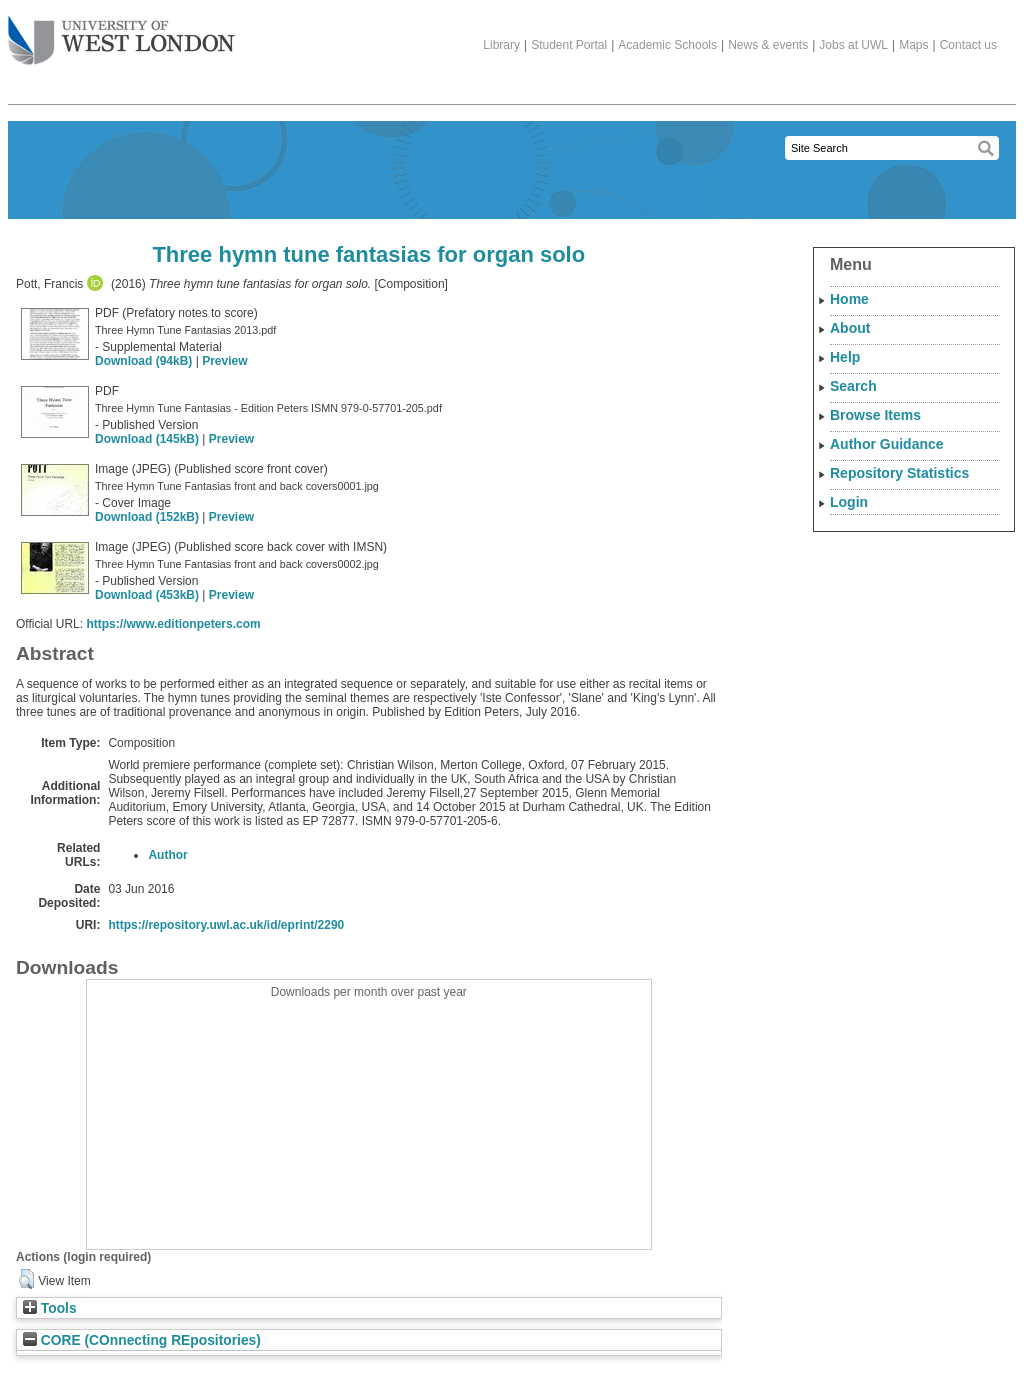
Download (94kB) (143, 361)
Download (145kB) (147, 439)
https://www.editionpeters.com (173, 624)
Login (849, 502)
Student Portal (569, 45)
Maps (913, 45)
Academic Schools (667, 45)
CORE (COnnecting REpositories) (142, 1340)
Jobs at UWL (853, 45)
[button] (26, 1279)
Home (849, 299)
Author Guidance (887, 444)
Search (853, 386)
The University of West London (121, 33)
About (850, 328)
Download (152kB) (147, 517)
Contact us (968, 45)
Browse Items (875, 415)
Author (167, 855)
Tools (50, 1308)
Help (845, 357)
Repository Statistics (899, 473)
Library (501, 45)
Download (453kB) (147, 595)
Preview (224, 361)
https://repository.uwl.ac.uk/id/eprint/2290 (226, 925)
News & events (768, 45)
